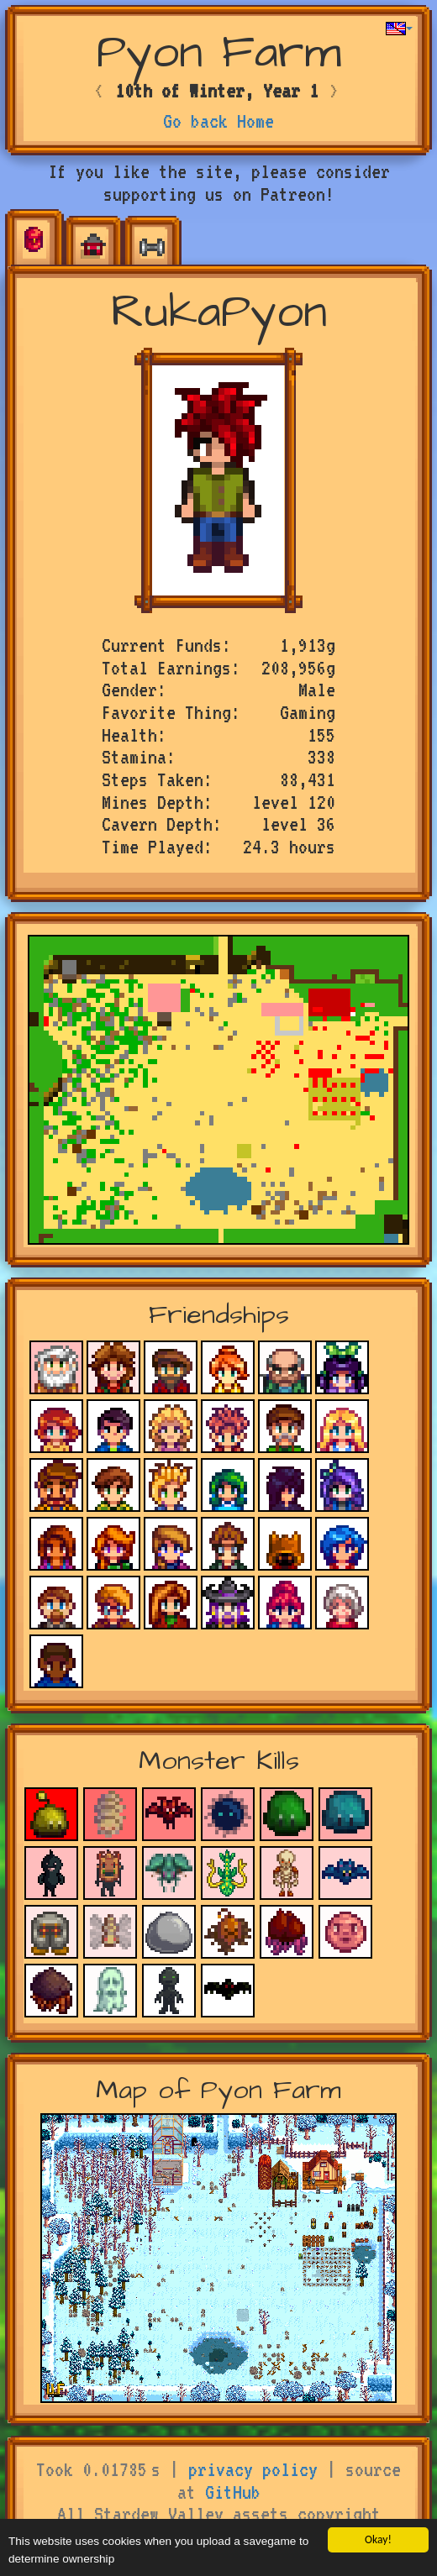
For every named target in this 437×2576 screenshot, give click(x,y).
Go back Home (218, 121)
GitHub (233, 2492)
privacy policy (253, 2469)
